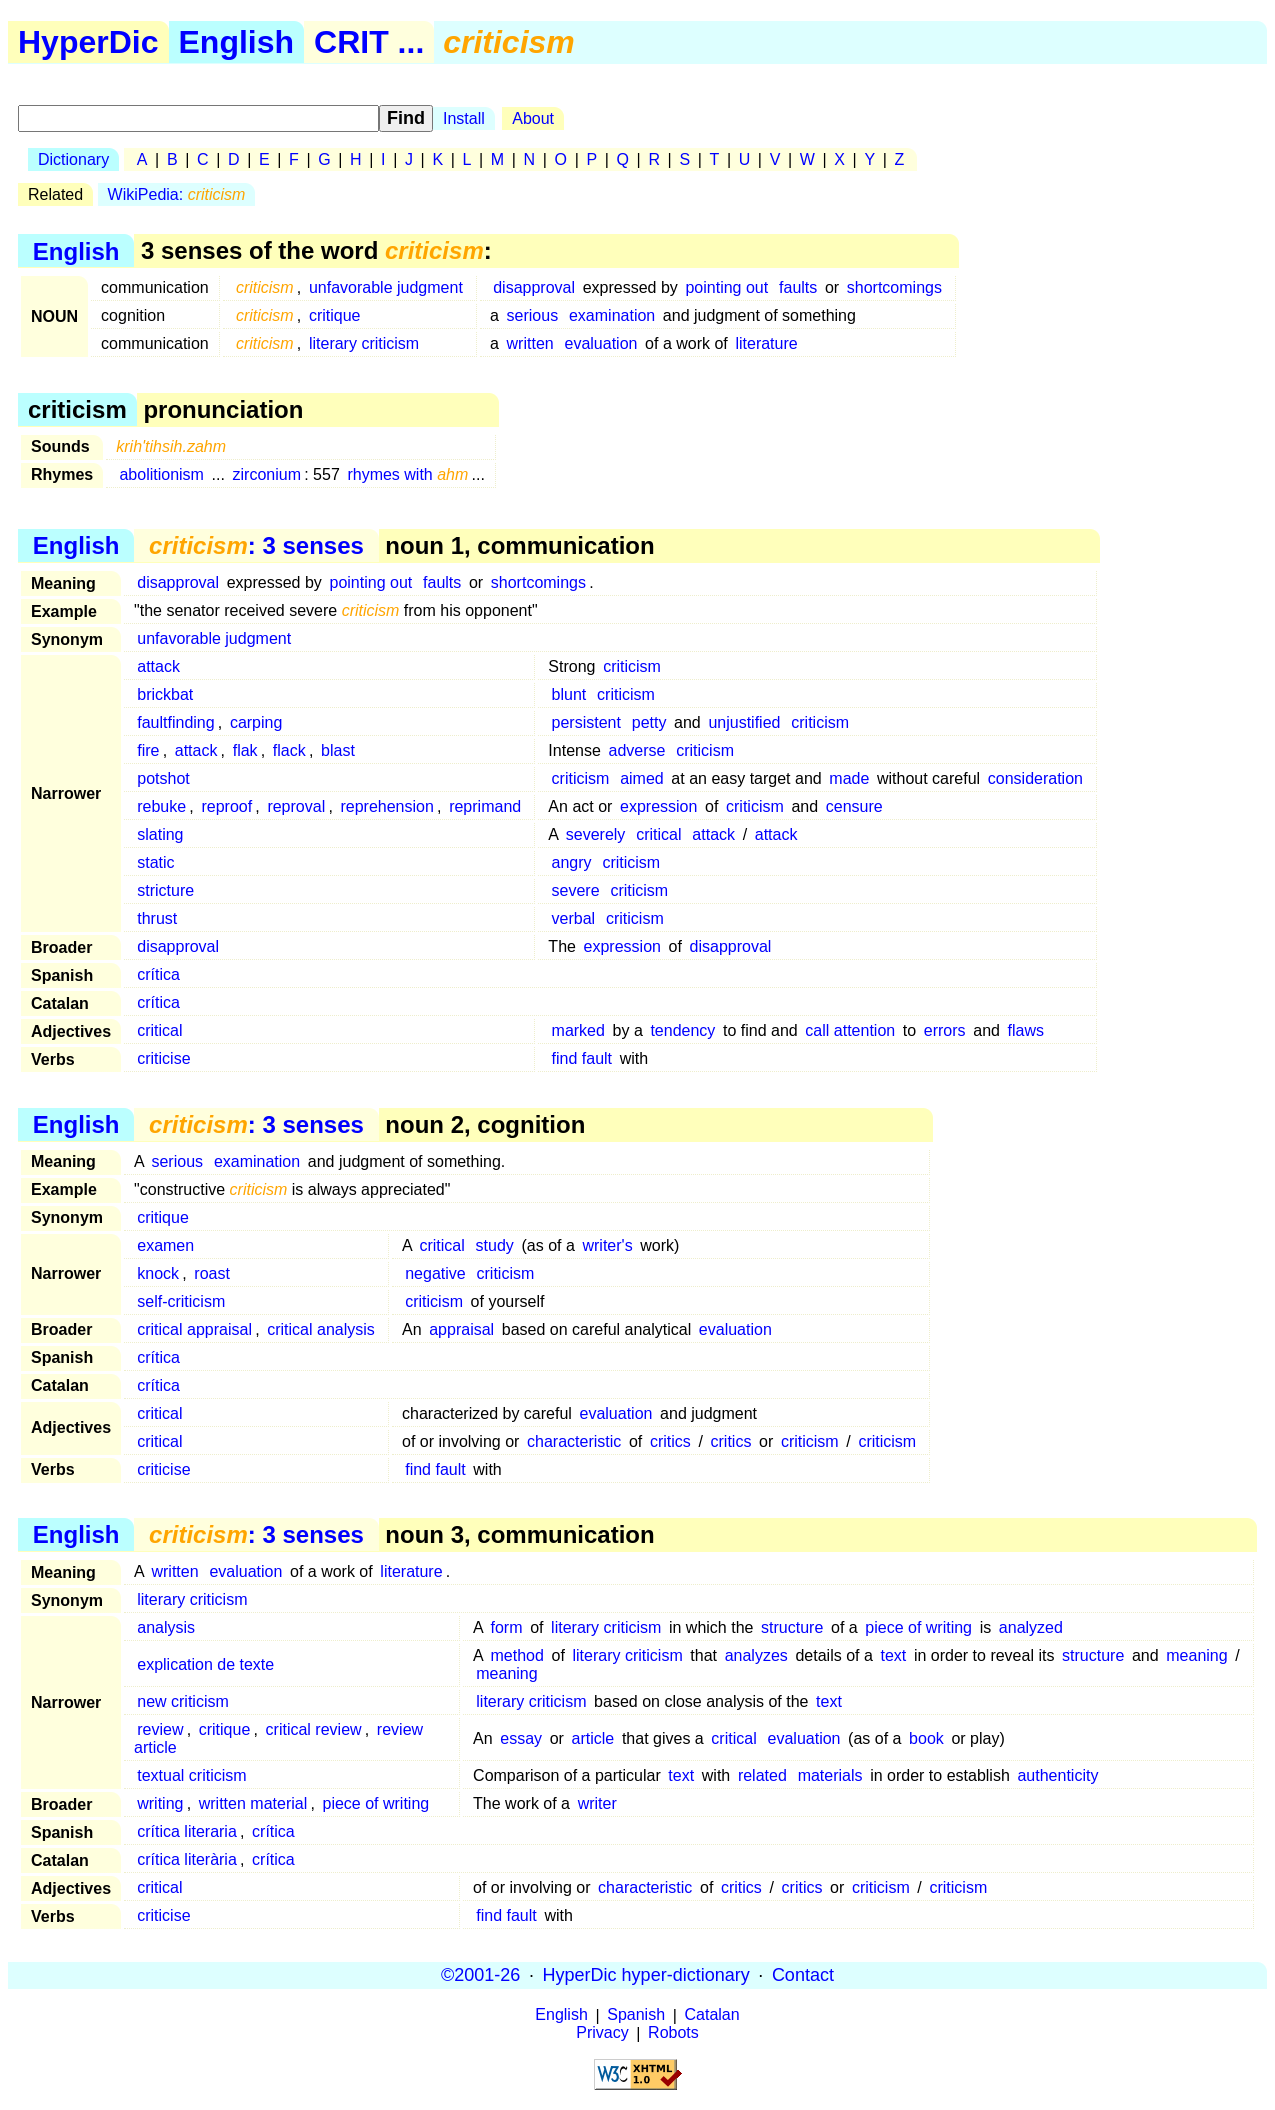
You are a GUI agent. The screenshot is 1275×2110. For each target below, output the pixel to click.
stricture (165, 890)
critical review (314, 1729)
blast (338, 750)
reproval (296, 806)
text (893, 1655)
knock (158, 1273)
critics (670, 1441)
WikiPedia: (177, 194)
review (160, 1729)
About (533, 118)
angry (572, 862)
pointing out (726, 287)
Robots (673, 2033)
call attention (850, 1030)
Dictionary (73, 159)
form (507, 1627)
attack (158, 666)
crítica (158, 974)
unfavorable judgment (386, 287)
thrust (157, 918)
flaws (1026, 1030)
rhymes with (407, 474)
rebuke (161, 806)
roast (212, 1273)
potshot (163, 778)
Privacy (602, 2033)
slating (160, 834)
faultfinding (175, 722)
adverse (636, 750)
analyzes (756, 1655)
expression (658, 806)
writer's (607, 1245)
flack (289, 750)
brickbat (165, 694)
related (762, 1775)
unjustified (744, 722)
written (530, 343)
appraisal (461, 1329)
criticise (163, 1058)
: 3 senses (256, 545)
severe (576, 890)
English (237, 42)
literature (766, 343)
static (155, 862)
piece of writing (918, 1627)
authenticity (1057, 1775)
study (495, 1245)
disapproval (534, 287)
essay (521, 1738)
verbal (574, 918)
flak (245, 750)
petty (649, 722)
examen (165, 1245)
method (517, 1655)
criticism (632, 666)
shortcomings (894, 287)
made (849, 778)
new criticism (183, 1701)
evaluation (601, 343)
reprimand (485, 806)
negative (435, 1273)
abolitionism (161, 474)
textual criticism (191, 1775)
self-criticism (181, 1301)
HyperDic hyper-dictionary (646, 1975)
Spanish (636, 2015)
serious (533, 315)
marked (578, 1030)
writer (597, 1803)
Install (464, 118)
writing (160, 1803)
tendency (682, 1030)
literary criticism (364, 343)
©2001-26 (480, 1975)
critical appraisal (194, 1329)
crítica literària (187, 1859)
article (593, 1738)
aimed (642, 778)
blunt (569, 694)
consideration (1035, 778)
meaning (1196, 1655)
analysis (166, 1627)
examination (612, 315)
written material (253, 1803)
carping (256, 722)
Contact (803, 1975)
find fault (582, 1058)
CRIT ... (369, 42)
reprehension (386, 806)
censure (854, 806)
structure (792, 1627)
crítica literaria (187, 1831)
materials (830, 1775)
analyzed (1031, 1627)
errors (945, 1030)
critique (335, 315)
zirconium (267, 474)
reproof (226, 806)
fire (148, 750)
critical (658, 834)
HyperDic (88, 42)
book (926, 1738)
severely (596, 834)
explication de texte (205, 1664)
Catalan (712, 2015)
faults (798, 287)
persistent (586, 722)
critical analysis (321, 1329)
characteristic (574, 1441)
